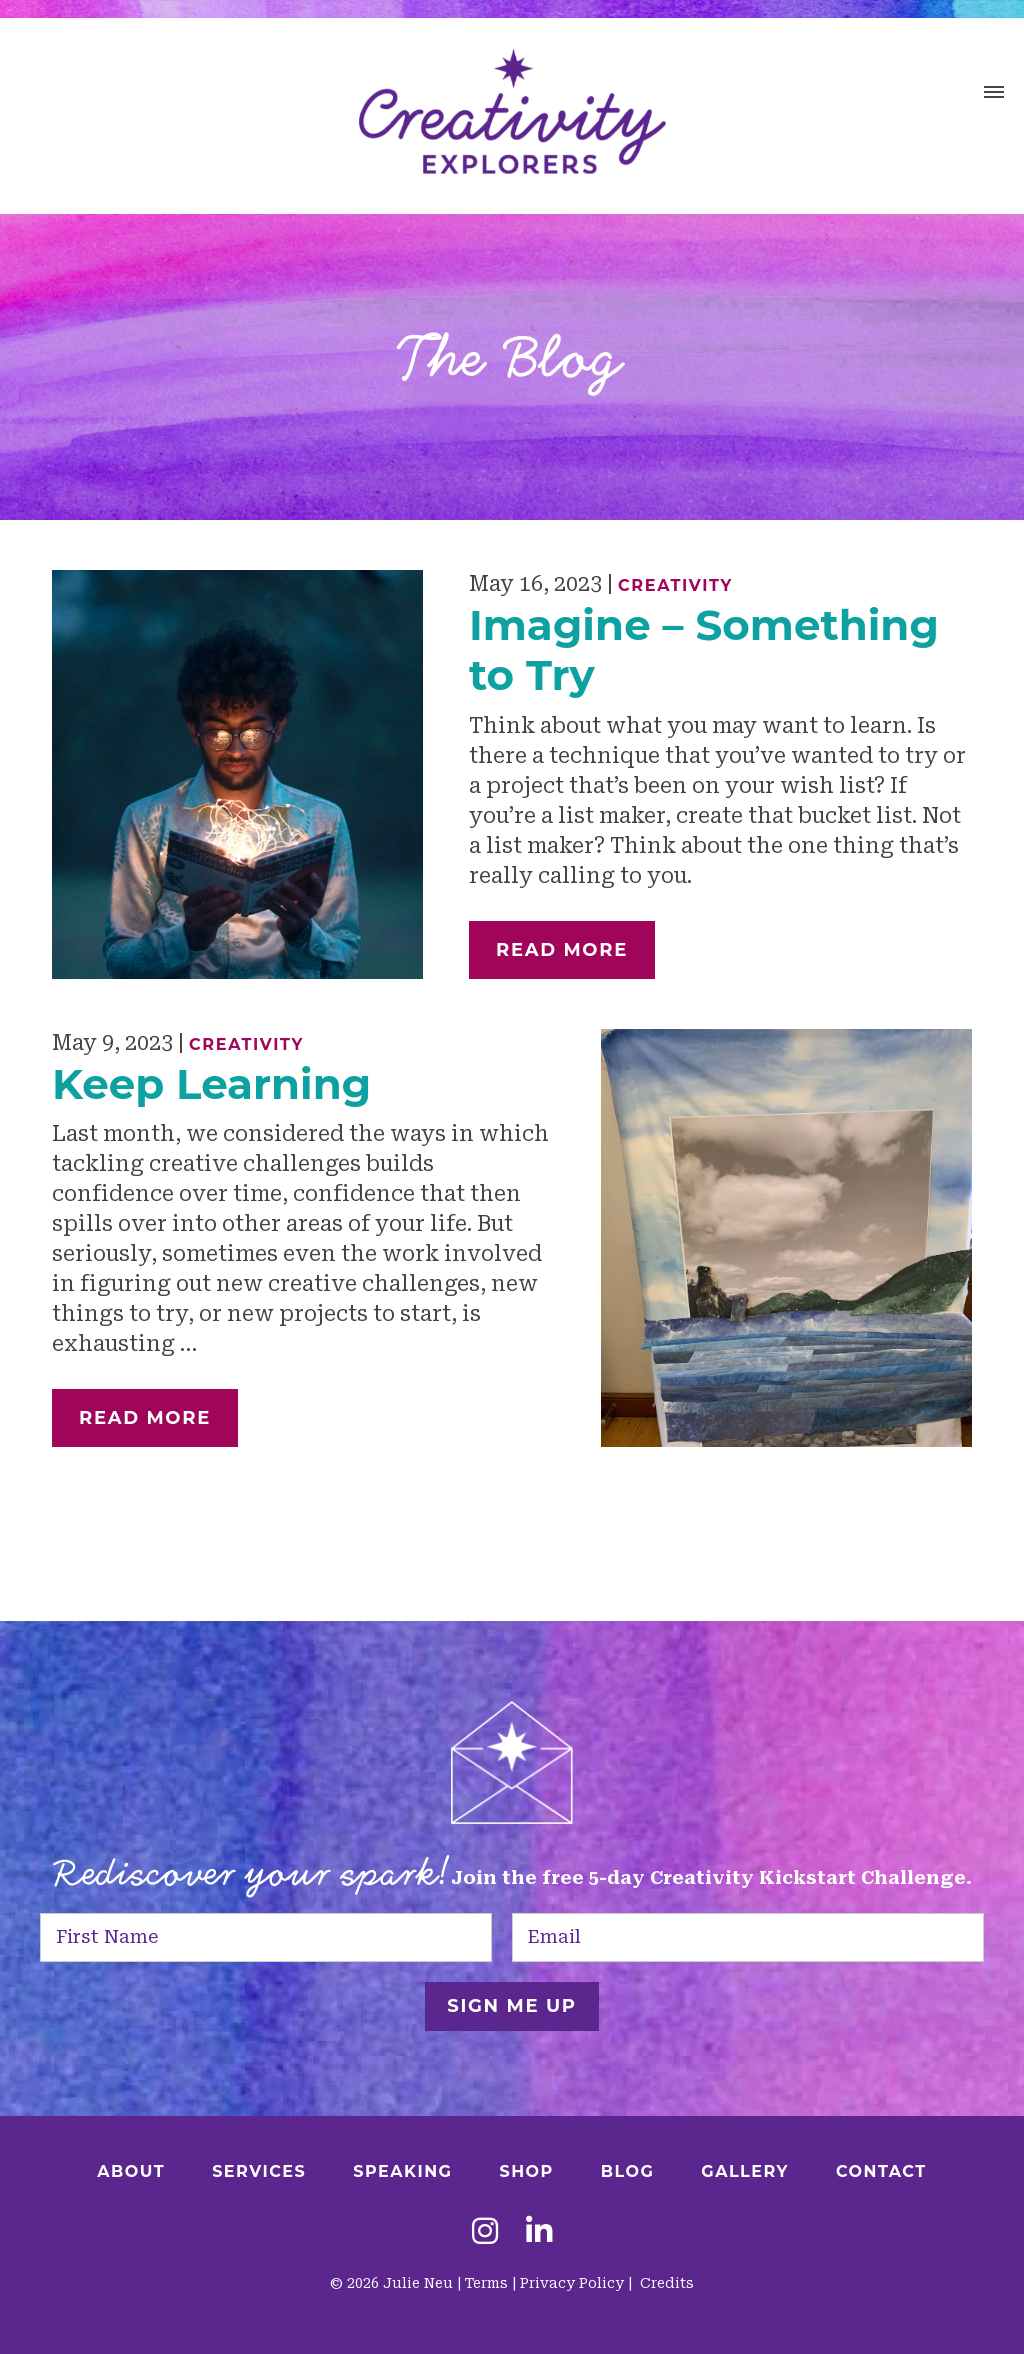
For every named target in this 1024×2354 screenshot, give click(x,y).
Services (259, 2171)
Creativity (675, 585)
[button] (994, 95)
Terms (486, 2283)
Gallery (745, 2171)
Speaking (402, 2171)
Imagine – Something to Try (704, 650)
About (131, 2171)
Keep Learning (211, 1084)
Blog (628, 2171)
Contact (881, 2171)
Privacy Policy (572, 2283)
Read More (562, 950)
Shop (526, 2171)
